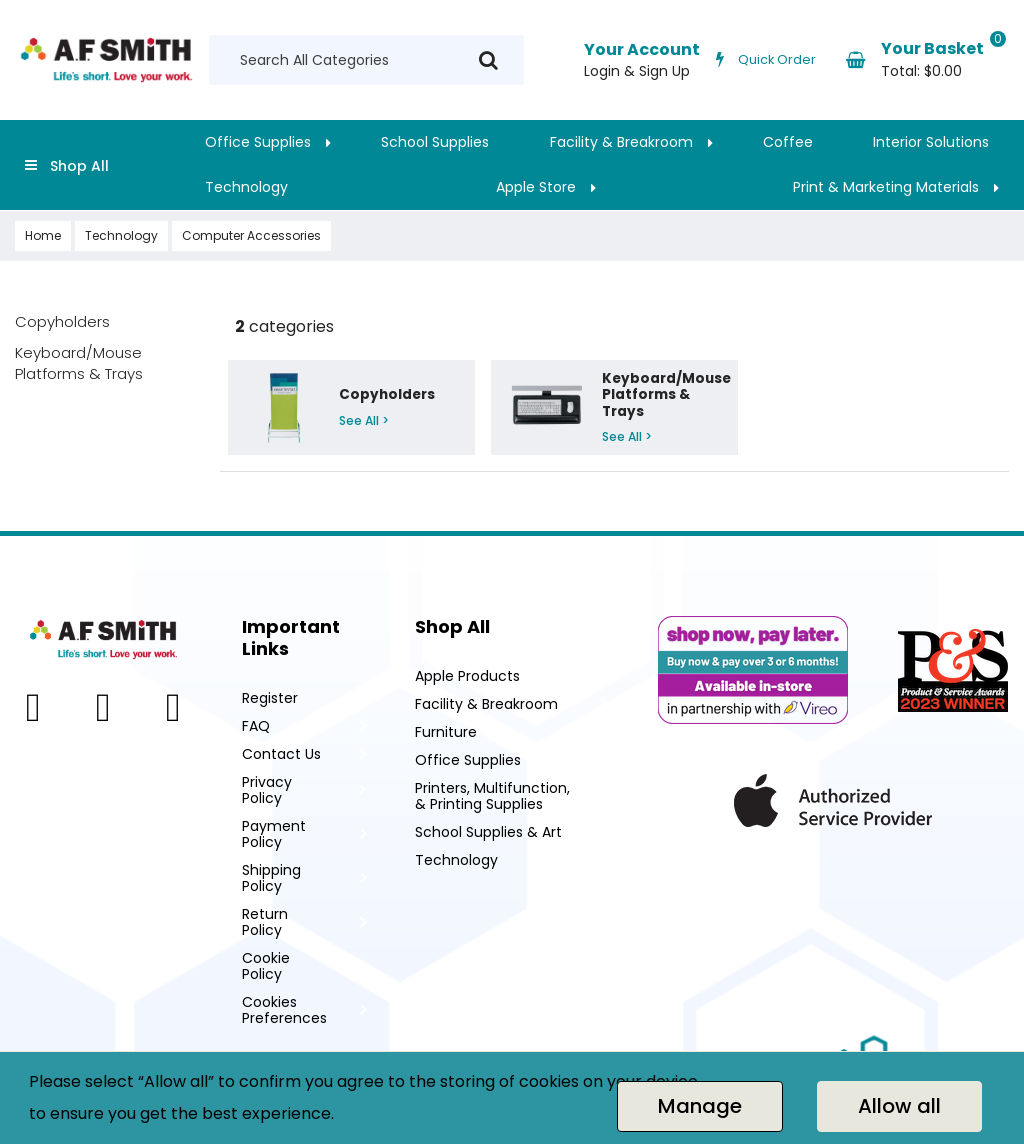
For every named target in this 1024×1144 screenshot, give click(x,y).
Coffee (788, 142)
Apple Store (536, 187)
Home (43, 235)
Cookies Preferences (284, 1010)
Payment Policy (274, 834)
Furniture (446, 732)
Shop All (79, 166)
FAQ (256, 726)
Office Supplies (258, 142)
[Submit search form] (488, 60)
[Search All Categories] (366, 60)
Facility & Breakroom (621, 142)
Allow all (899, 1106)
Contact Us (281, 754)
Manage (700, 1106)
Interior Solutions (931, 142)
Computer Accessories (251, 235)
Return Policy (265, 922)
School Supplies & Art (488, 832)
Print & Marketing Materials (886, 187)
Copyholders (62, 321)
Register (270, 698)
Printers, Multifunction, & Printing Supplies (492, 796)
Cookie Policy (266, 966)
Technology (246, 187)
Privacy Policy (267, 790)
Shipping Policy (271, 878)
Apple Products (467, 676)
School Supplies (435, 142)
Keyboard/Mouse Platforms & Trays (79, 363)
